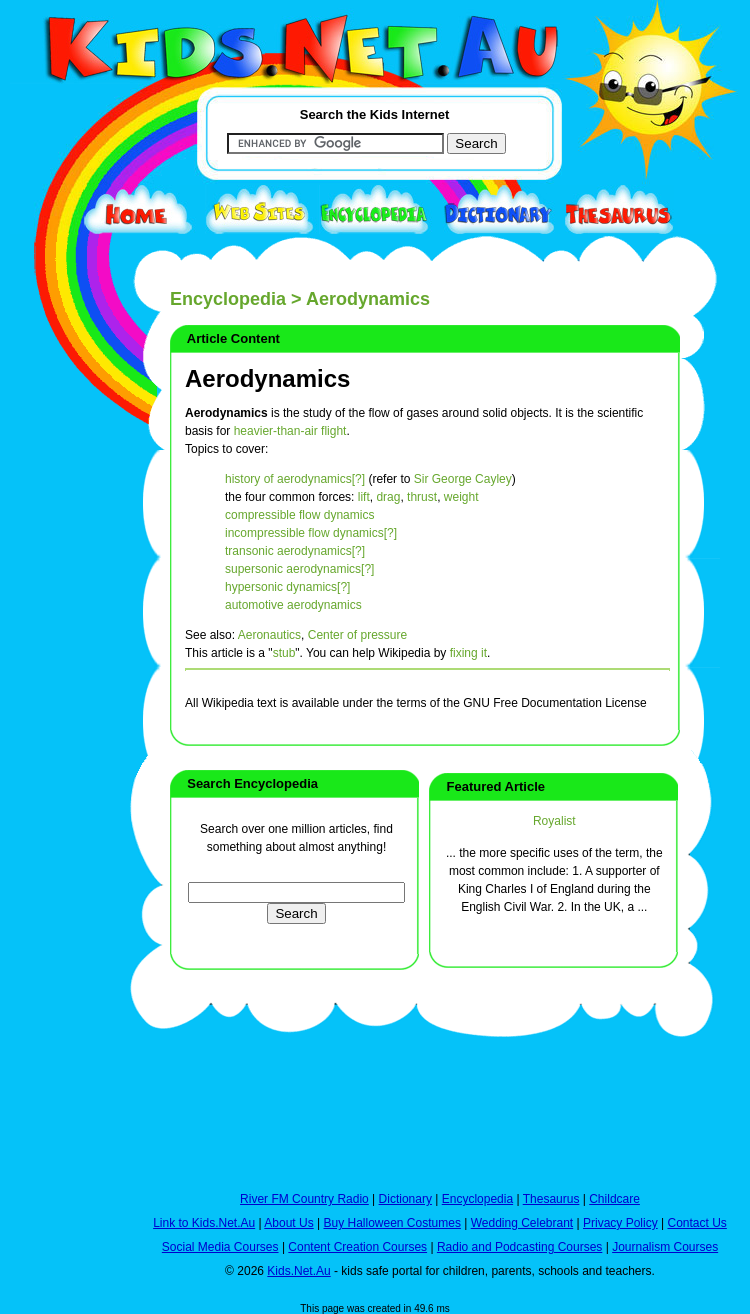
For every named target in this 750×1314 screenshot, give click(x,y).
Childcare (614, 1199)
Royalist (554, 821)
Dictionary (405, 1199)
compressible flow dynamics (299, 515)
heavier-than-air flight (290, 431)
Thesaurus (551, 1199)
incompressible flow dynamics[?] (311, 533)
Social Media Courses (220, 1247)
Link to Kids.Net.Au (204, 1223)
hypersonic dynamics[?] (287, 587)
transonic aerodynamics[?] (295, 551)
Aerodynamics (267, 378)
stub (284, 653)
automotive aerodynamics (293, 605)
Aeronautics (269, 635)
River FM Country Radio (304, 1199)
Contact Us (696, 1223)
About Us (288, 1223)
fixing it (468, 653)
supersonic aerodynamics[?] (299, 569)
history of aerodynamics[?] (295, 479)
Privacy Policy (620, 1223)
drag (388, 497)
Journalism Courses (665, 1247)
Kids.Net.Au (298, 1271)
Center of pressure (357, 635)
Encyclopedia (228, 299)
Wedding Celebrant (522, 1223)
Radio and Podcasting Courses (519, 1247)
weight (461, 497)
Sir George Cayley (463, 479)
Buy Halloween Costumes (391, 1223)
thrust (422, 497)
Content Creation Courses (357, 1247)
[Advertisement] (60, 732)
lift (364, 497)
